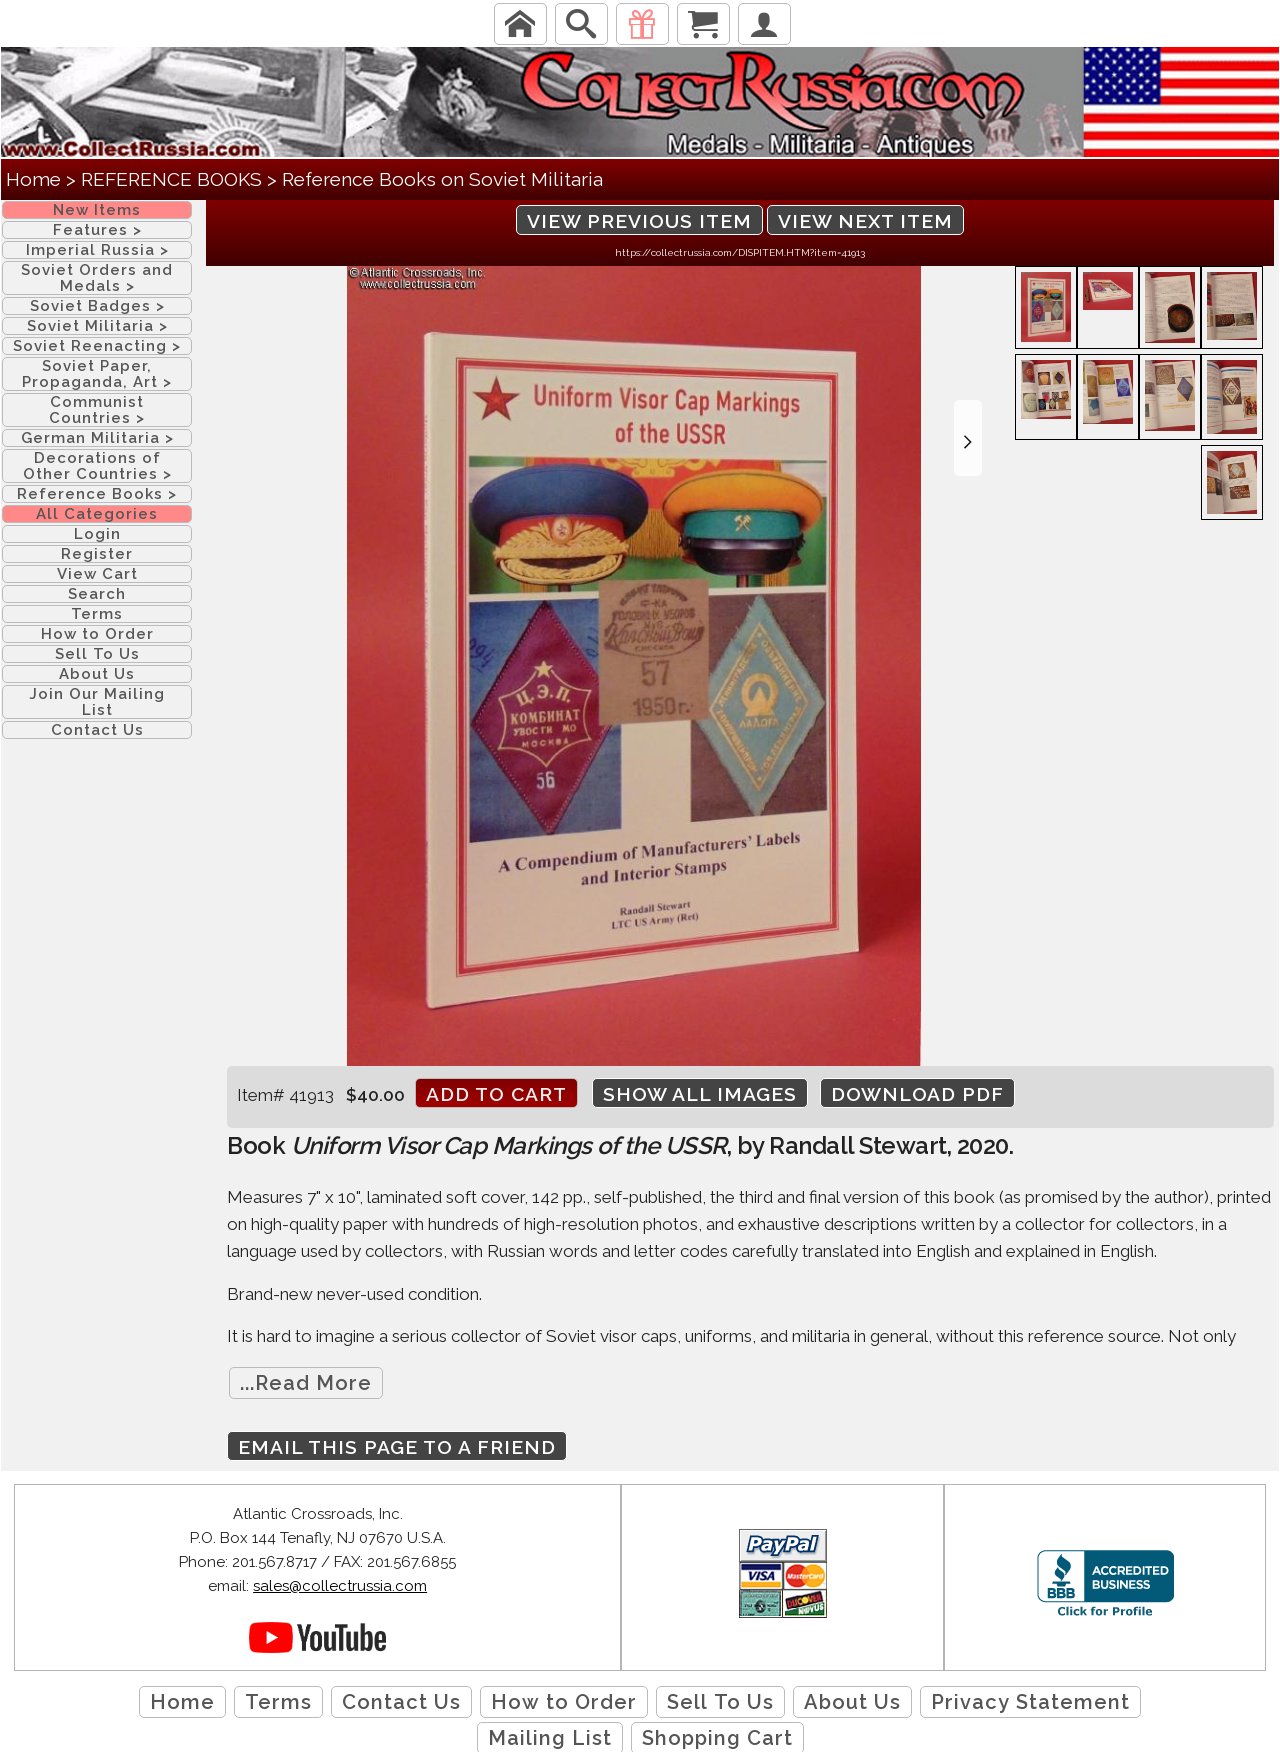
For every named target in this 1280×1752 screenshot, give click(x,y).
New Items (97, 210)
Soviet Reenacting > (97, 346)
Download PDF (917, 1094)
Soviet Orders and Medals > (97, 278)
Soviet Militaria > (97, 326)
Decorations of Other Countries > (97, 466)
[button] (968, 438)
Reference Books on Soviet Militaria (442, 179)
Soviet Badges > (97, 306)
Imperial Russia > (97, 250)
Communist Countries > (97, 410)
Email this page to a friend (397, 1447)
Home (33, 179)
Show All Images (700, 1094)
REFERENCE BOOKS (171, 179)
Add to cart (496, 1094)
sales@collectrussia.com (340, 1586)
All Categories (97, 514)
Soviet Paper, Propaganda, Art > (97, 374)
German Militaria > (97, 438)
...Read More (306, 1383)
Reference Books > (97, 494)
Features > (97, 230)
